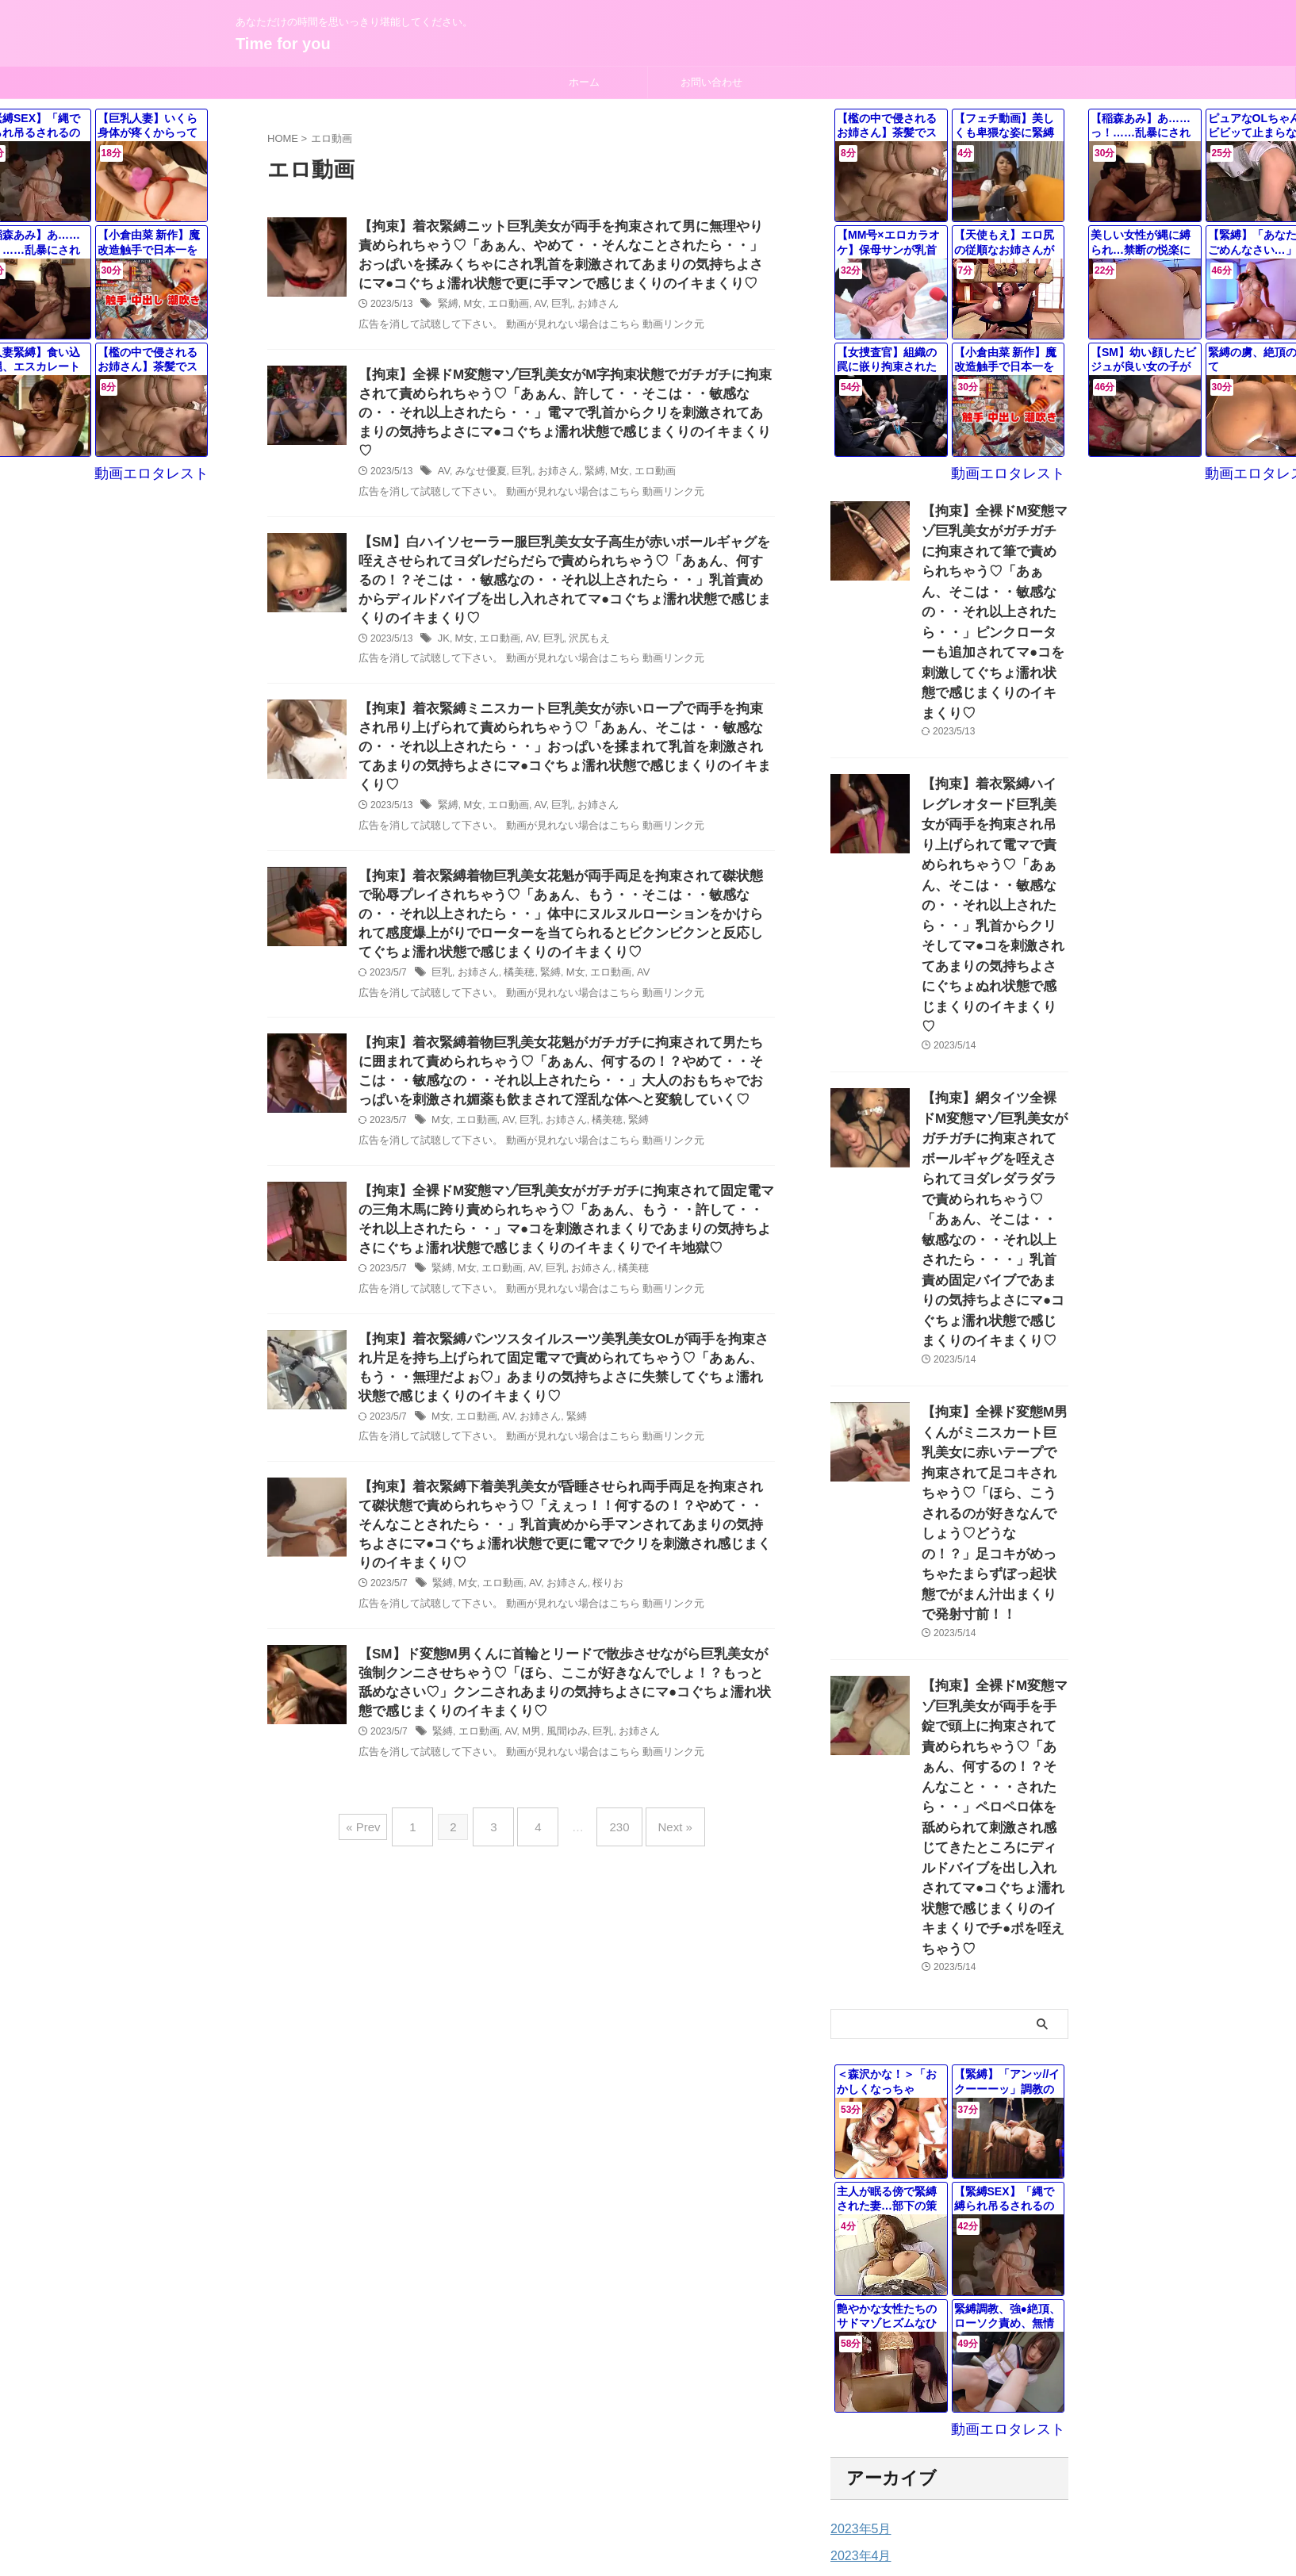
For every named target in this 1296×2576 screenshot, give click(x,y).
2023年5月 (857, 2162)
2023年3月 (857, 2216)
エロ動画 (504, 310)
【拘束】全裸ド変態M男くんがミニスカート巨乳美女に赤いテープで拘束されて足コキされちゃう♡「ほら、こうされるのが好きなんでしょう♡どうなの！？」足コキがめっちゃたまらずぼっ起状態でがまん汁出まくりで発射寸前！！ (994, 1267)
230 (611, 1827)
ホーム (584, 82)
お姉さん (588, 310)
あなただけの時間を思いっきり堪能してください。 (648, 2502)
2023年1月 (857, 2270)
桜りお (596, 1583)
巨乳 (553, 310)
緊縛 (447, 310)
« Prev (383, 1827)
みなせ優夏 (477, 464)
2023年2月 (857, 2243)
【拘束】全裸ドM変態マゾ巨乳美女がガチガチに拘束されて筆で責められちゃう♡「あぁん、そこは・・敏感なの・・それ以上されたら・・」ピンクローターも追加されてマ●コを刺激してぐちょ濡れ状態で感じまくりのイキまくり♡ (994, 579)
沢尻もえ (580, 639)
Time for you (283, 43)
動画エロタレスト (1017, 472)
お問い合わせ (711, 82)
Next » (659, 1827)
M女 (470, 310)
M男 (525, 1737)
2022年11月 (860, 2324)
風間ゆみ (558, 1737)
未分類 (847, 2422)
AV (533, 310)
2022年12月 (860, 2297)
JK (443, 639)
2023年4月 (857, 2189)
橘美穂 (513, 967)
